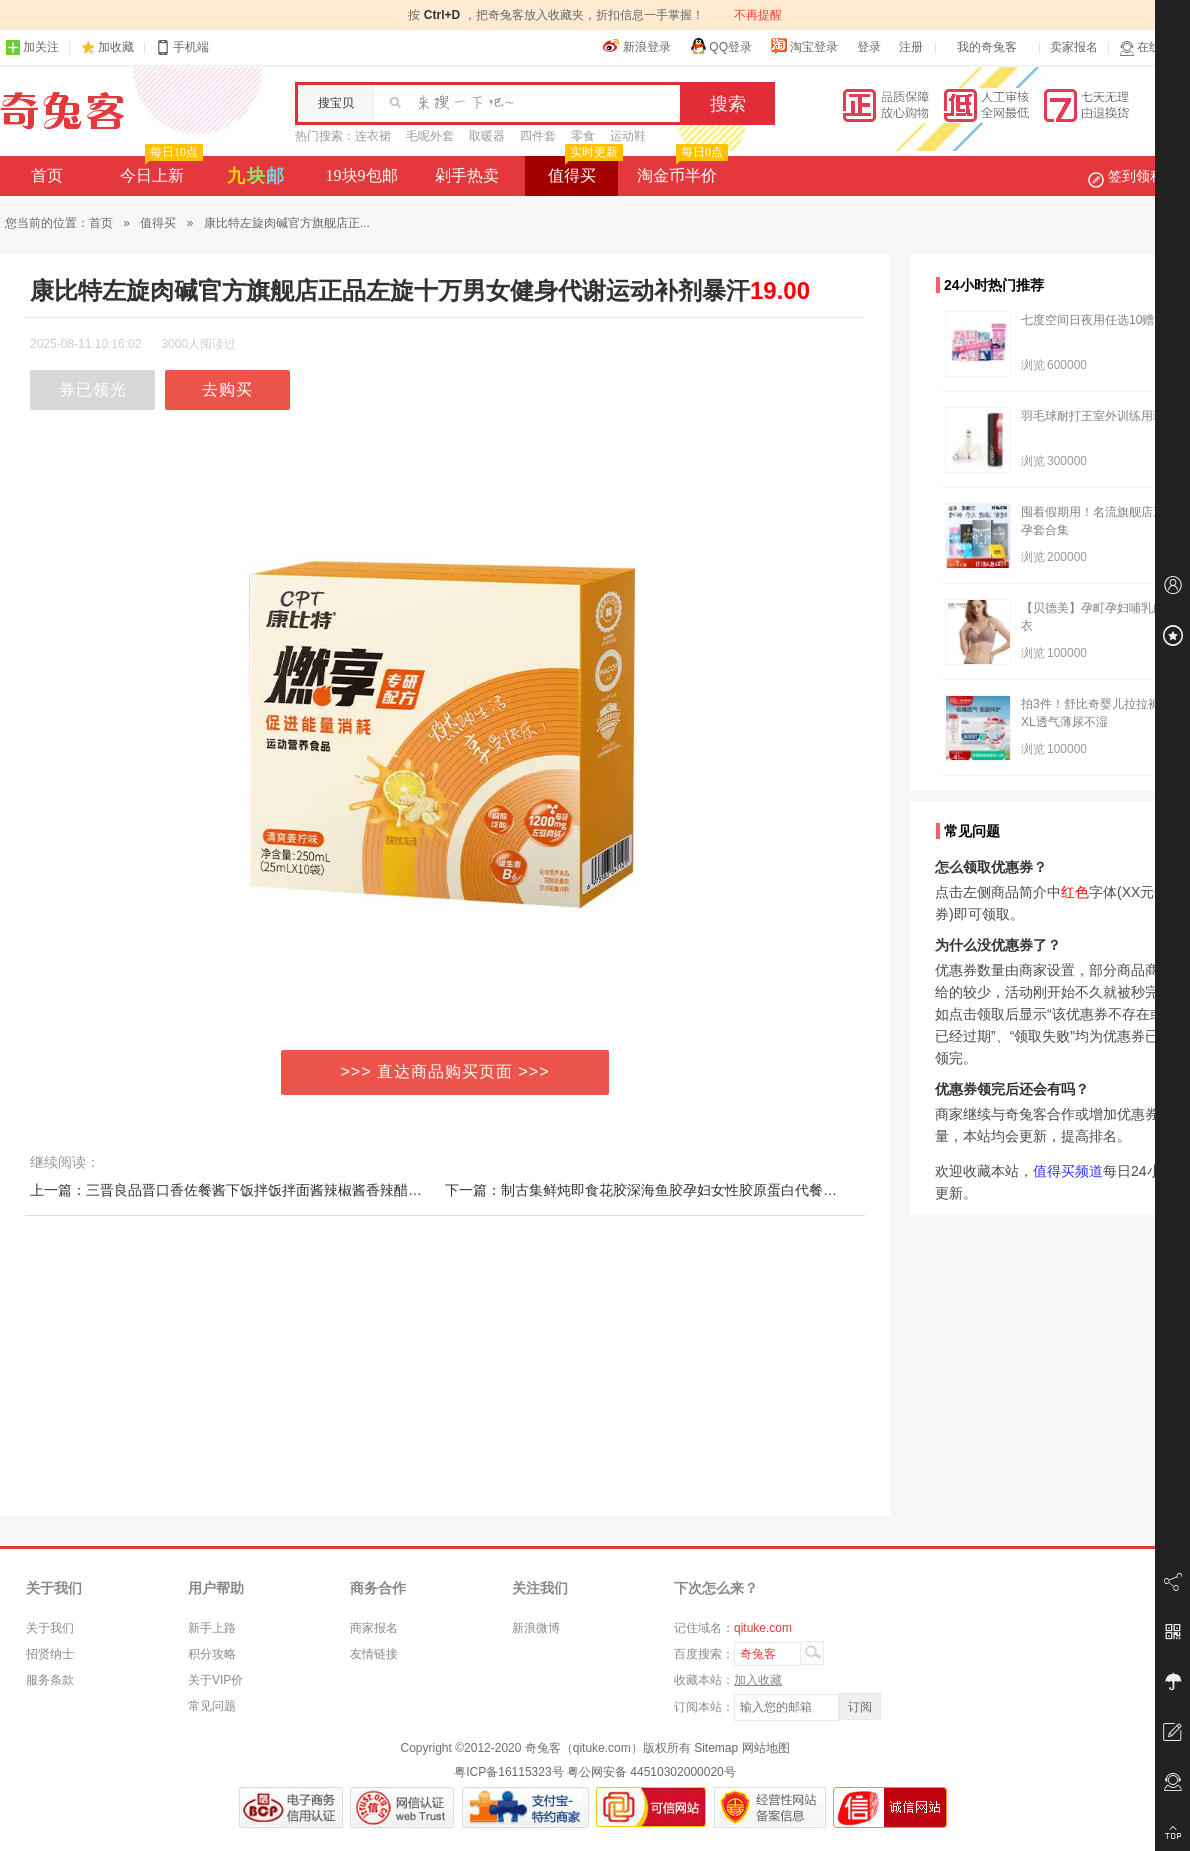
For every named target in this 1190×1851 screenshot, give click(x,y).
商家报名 (374, 1628)
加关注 (32, 47)
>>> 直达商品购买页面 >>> (445, 1071)
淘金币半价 (680, 170)
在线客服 (1152, 47)
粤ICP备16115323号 (508, 1772)
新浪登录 (637, 46)
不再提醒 (758, 15)
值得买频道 (1068, 1171)
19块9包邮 (362, 175)
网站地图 (766, 1748)
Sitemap (716, 1748)
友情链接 (374, 1654)
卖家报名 (1074, 47)
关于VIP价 (215, 1680)
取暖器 (487, 136)
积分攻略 (212, 1654)
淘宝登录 (804, 46)
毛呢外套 (430, 136)
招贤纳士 (50, 1654)
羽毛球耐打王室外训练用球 (1093, 416)
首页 (47, 175)
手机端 (182, 47)
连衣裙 (373, 136)
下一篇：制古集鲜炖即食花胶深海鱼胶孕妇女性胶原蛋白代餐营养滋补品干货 (683, 1190)
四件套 (538, 136)
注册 (911, 47)
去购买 (227, 389)
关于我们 (50, 1628)
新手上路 (212, 1628)
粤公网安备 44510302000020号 (651, 1772)
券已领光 (93, 389)
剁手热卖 (467, 175)
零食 (583, 136)
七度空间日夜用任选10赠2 (1091, 320)
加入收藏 (758, 1680)
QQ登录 (720, 46)
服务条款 (50, 1680)
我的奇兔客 (987, 47)
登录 (869, 47)
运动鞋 (628, 136)
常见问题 (212, 1706)
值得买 (583, 170)
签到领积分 (1136, 176)
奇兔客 (62, 111)
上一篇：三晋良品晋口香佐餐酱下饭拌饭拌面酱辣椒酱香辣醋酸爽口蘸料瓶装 (268, 1190)
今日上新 (159, 170)
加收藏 (116, 47)
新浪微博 (536, 1628)
